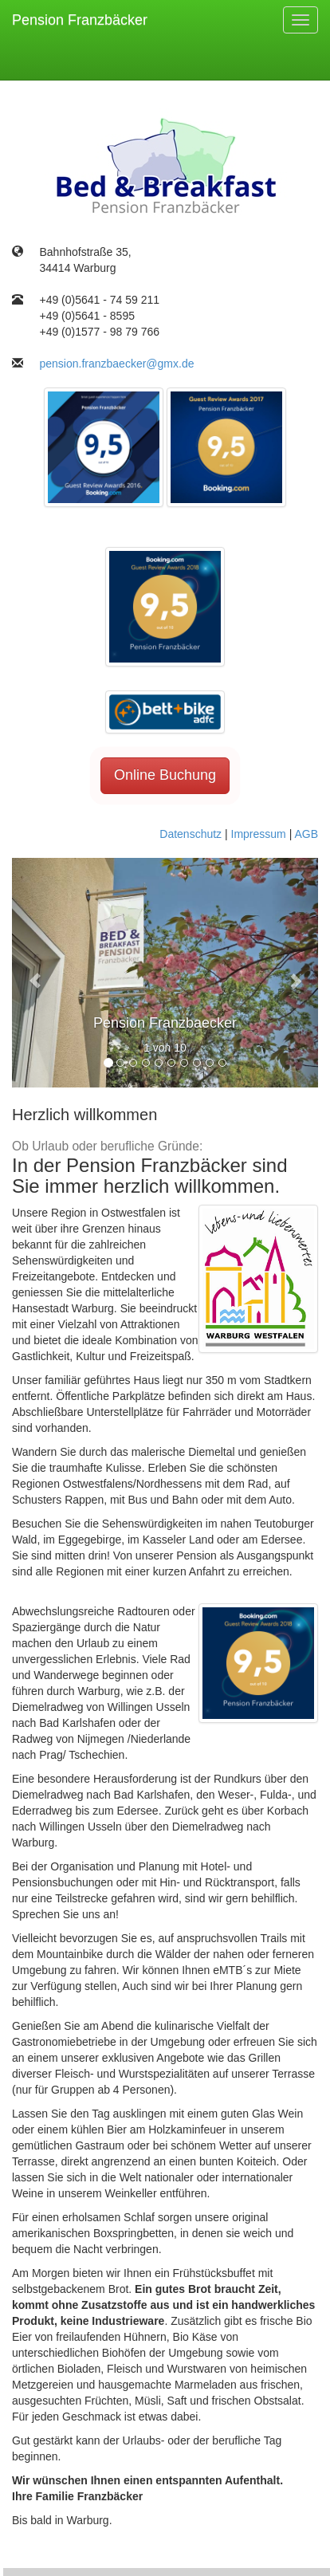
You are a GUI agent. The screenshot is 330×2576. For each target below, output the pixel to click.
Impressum (258, 834)
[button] (35, 972)
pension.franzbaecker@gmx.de (116, 363)
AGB (306, 834)
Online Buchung (165, 775)
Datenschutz (190, 834)
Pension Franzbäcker (79, 20)
